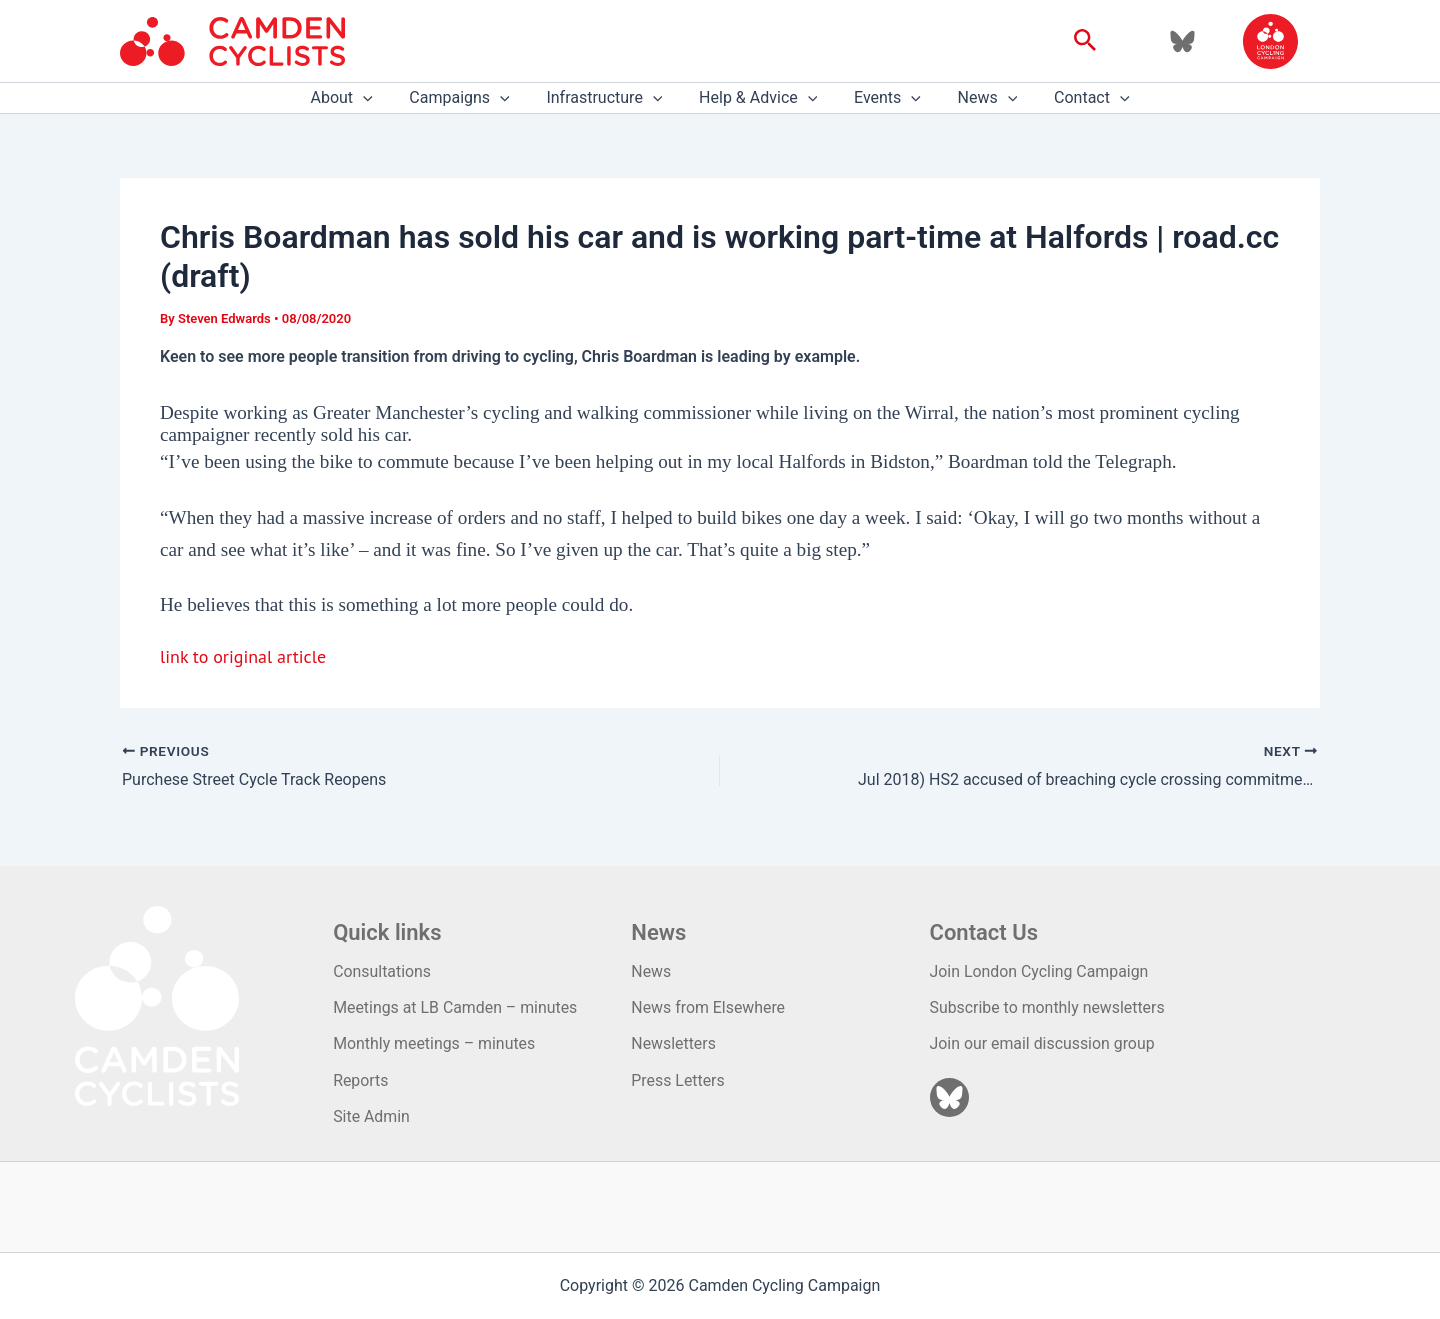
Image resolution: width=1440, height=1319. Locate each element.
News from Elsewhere (708, 1007)
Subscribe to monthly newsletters (1048, 1007)
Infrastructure (609, 98)
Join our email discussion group (1043, 1043)
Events (882, 98)
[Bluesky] (1182, 41)
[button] (1085, 41)
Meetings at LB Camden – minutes (456, 1007)
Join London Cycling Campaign (1040, 971)
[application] (377, 98)
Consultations (382, 971)
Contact (1078, 98)
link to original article (243, 656)
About (355, 98)
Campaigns (469, 98)
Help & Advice (758, 98)
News (978, 98)
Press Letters (678, 1080)
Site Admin (371, 1116)
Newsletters (673, 1043)
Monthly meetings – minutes (435, 1043)
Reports (361, 1080)
